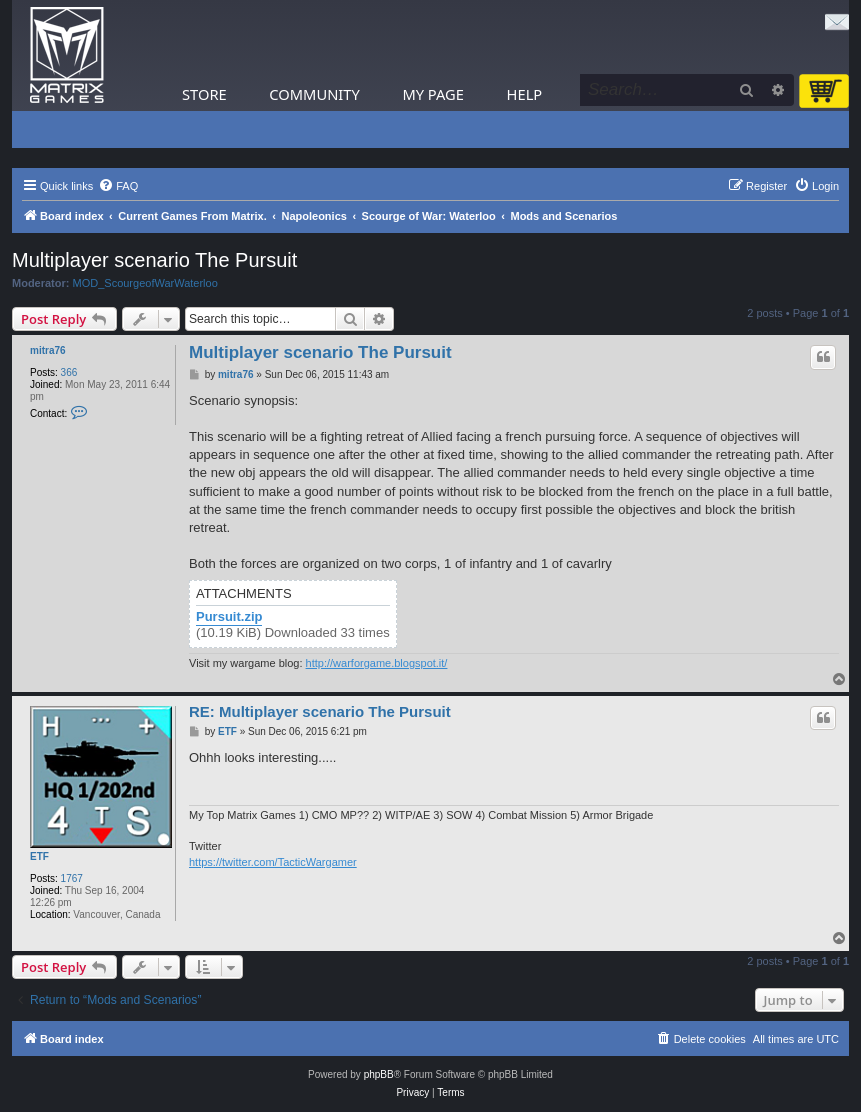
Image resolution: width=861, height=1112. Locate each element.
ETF (39, 856)
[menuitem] (118, 186)
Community (314, 94)
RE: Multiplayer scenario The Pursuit (320, 711)
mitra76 (48, 350)
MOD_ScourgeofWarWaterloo (145, 283)
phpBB (379, 1074)
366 (69, 372)
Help (525, 94)
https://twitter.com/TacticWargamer (273, 862)
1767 (72, 878)
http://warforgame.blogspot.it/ (377, 663)
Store (204, 94)
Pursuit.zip (229, 617)
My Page (433, 94)
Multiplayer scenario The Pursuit (154, 260)
